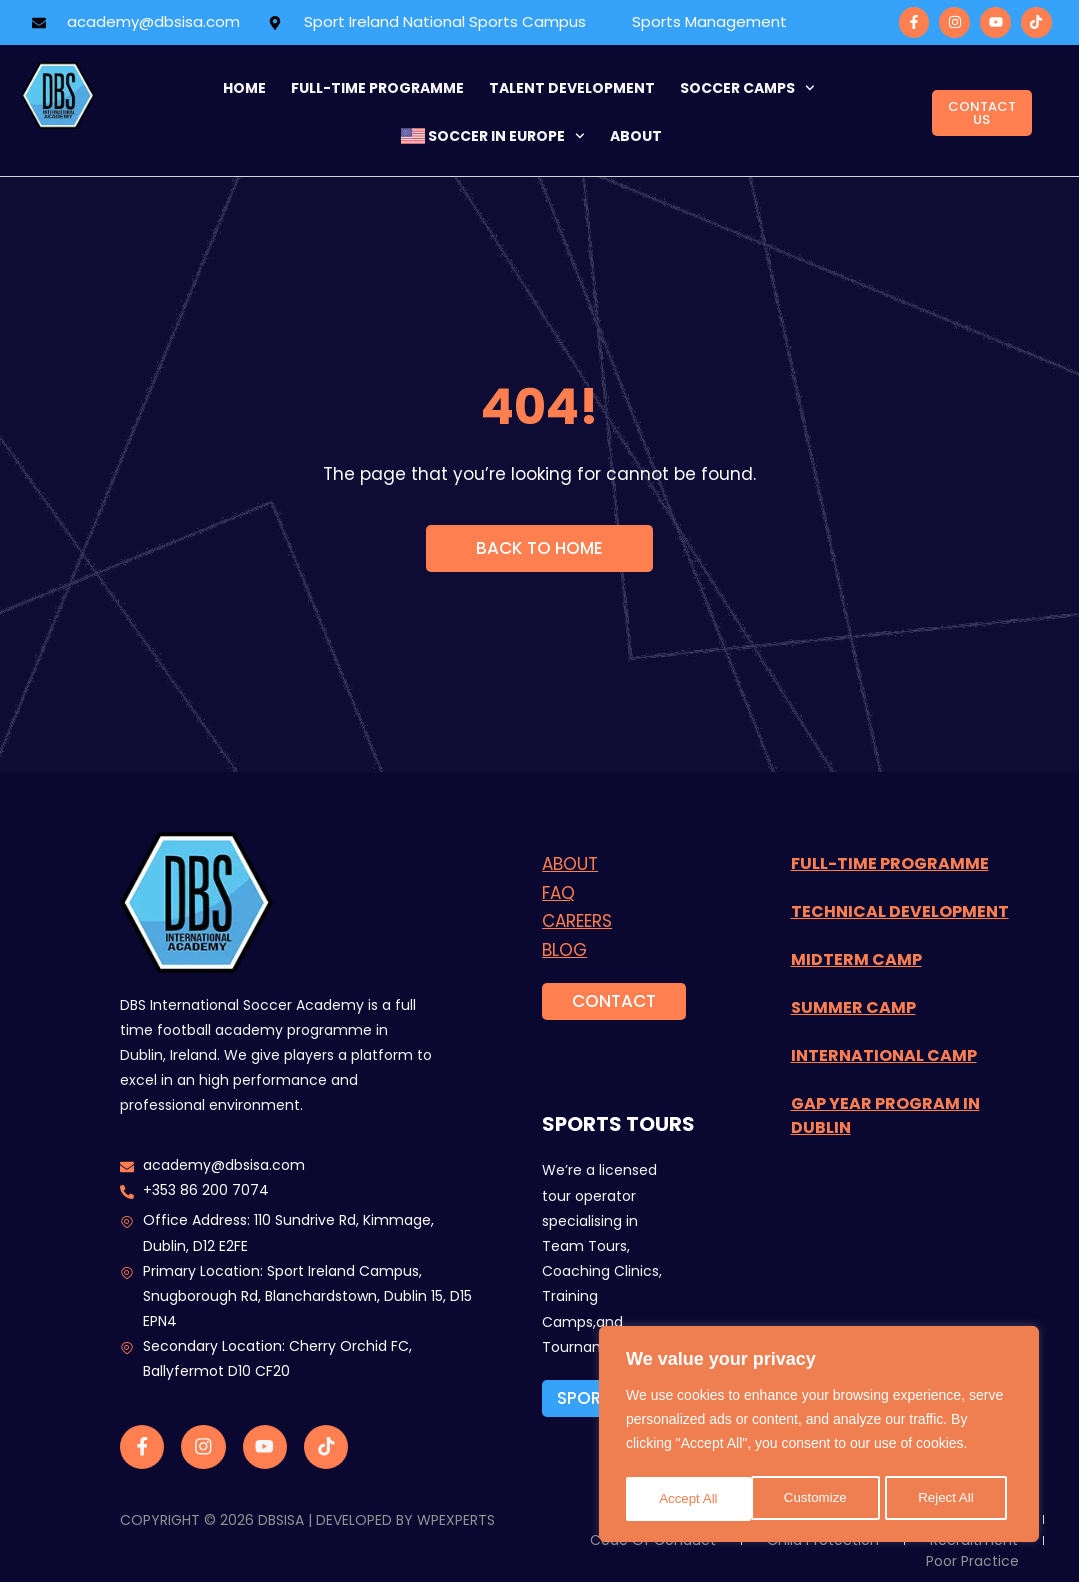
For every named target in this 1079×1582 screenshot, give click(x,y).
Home (244, 88)
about (636, 136)
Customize (690, 1499)
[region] (819, 1437)
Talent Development (572, 88)
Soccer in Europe (493, 136)
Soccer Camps (747, 88)
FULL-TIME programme (377, 88)
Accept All (950, 1499)
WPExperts (456, 1520)
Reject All (821, 1499)
